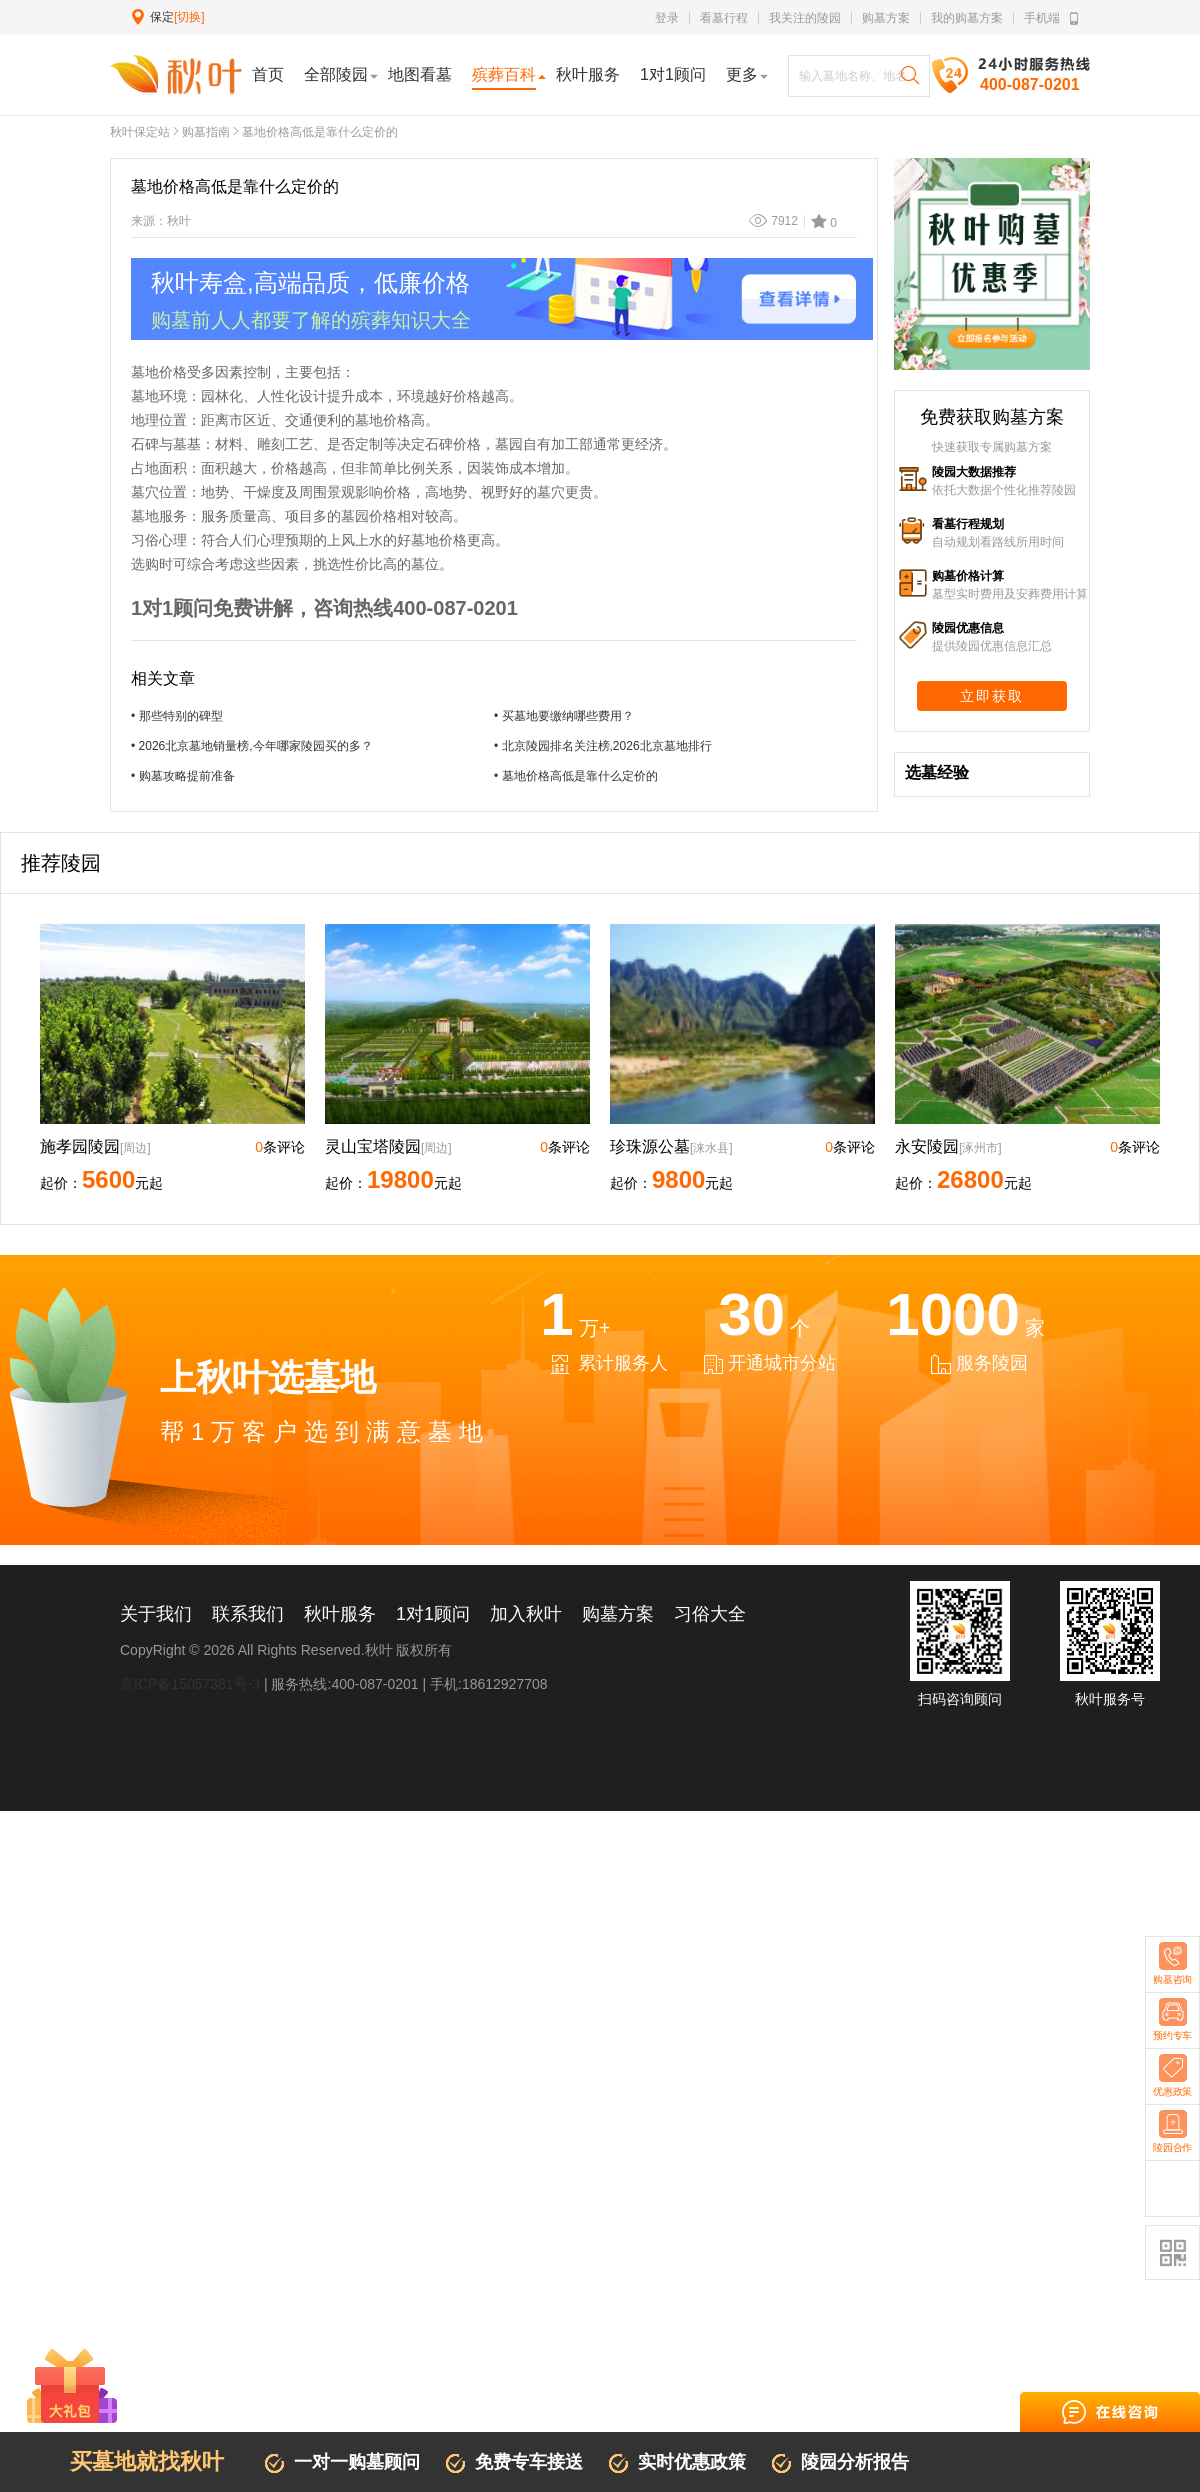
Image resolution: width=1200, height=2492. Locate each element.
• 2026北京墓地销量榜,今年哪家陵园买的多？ (252, 746)
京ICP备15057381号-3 (190, 1684)
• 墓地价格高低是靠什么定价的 (576, 776)
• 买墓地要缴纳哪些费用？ (564, 716)
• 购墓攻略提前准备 (183, 776)
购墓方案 (886, 18)
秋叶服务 (340, 1614)
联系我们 (248, 1614)
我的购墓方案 (967, 18)
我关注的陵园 (805, 18)
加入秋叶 (526, 1614)
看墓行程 (724, 18)
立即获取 (992, 696)
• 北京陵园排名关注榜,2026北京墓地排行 (603, 746)
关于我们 (156, 1614)
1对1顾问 (433, 1614)
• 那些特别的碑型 (177, 716)
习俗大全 (710, 1614)
